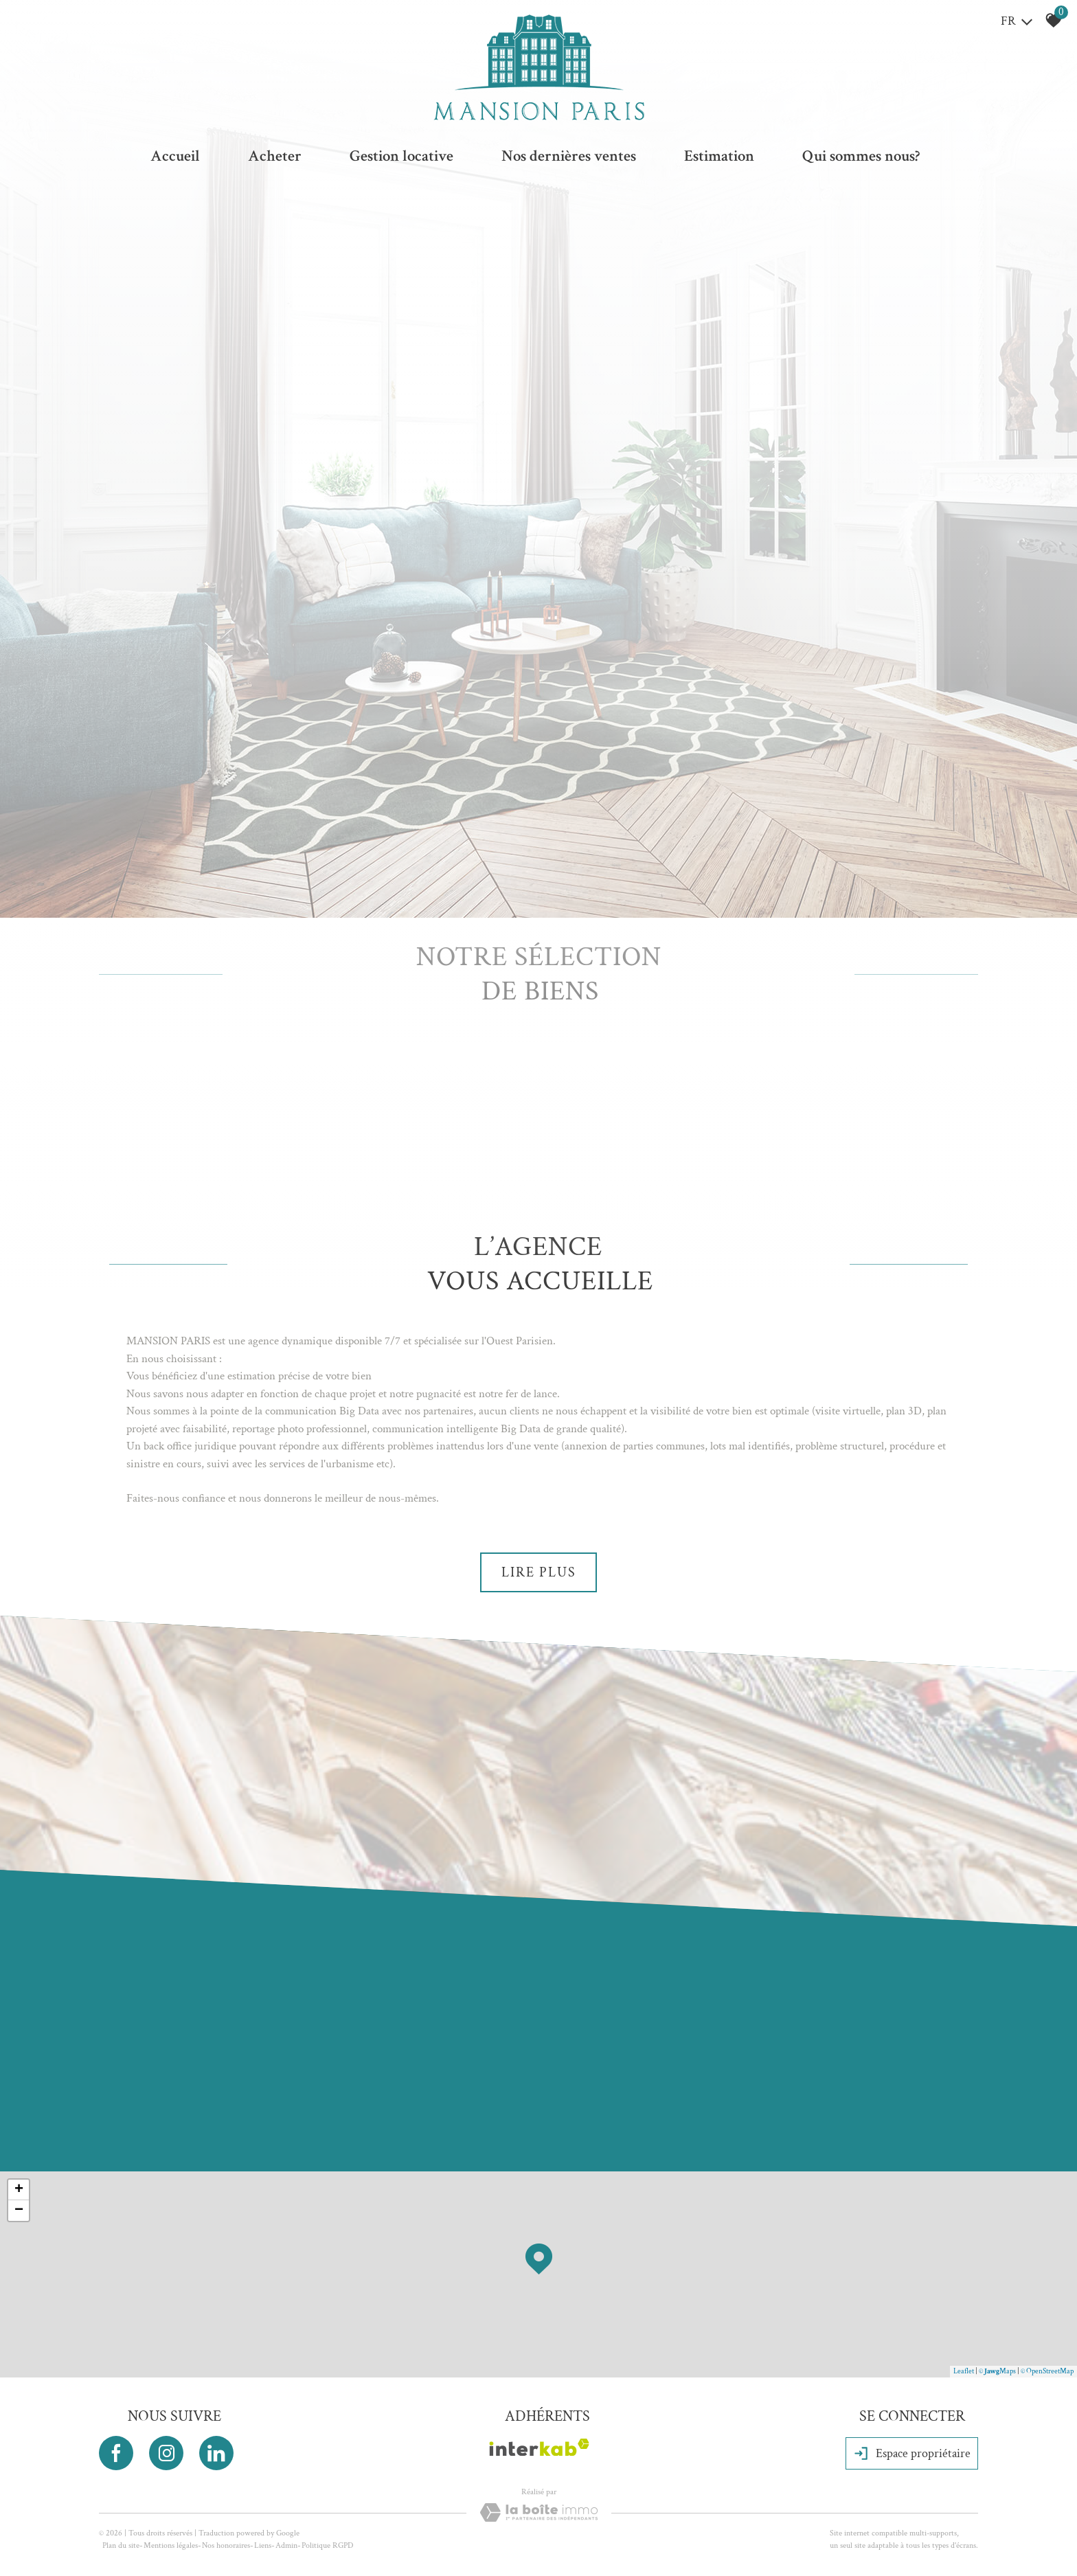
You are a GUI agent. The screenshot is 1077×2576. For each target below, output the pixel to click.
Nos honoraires (226, 2545)
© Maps (997, 2371)
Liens (262, 2545)
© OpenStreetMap (1047, 2371)
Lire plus (538, 1572)
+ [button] (18, 2190)
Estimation (719, 156)
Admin (286, 2545)
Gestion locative (401, 156)
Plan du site (120, 2545)
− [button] (18, 2210)
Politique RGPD (327, 2545)
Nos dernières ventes (568, 156)
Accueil (175, 156)
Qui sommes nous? (861, 156)
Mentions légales (171, 2545)
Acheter (275, 156)
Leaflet (963, 2371)
